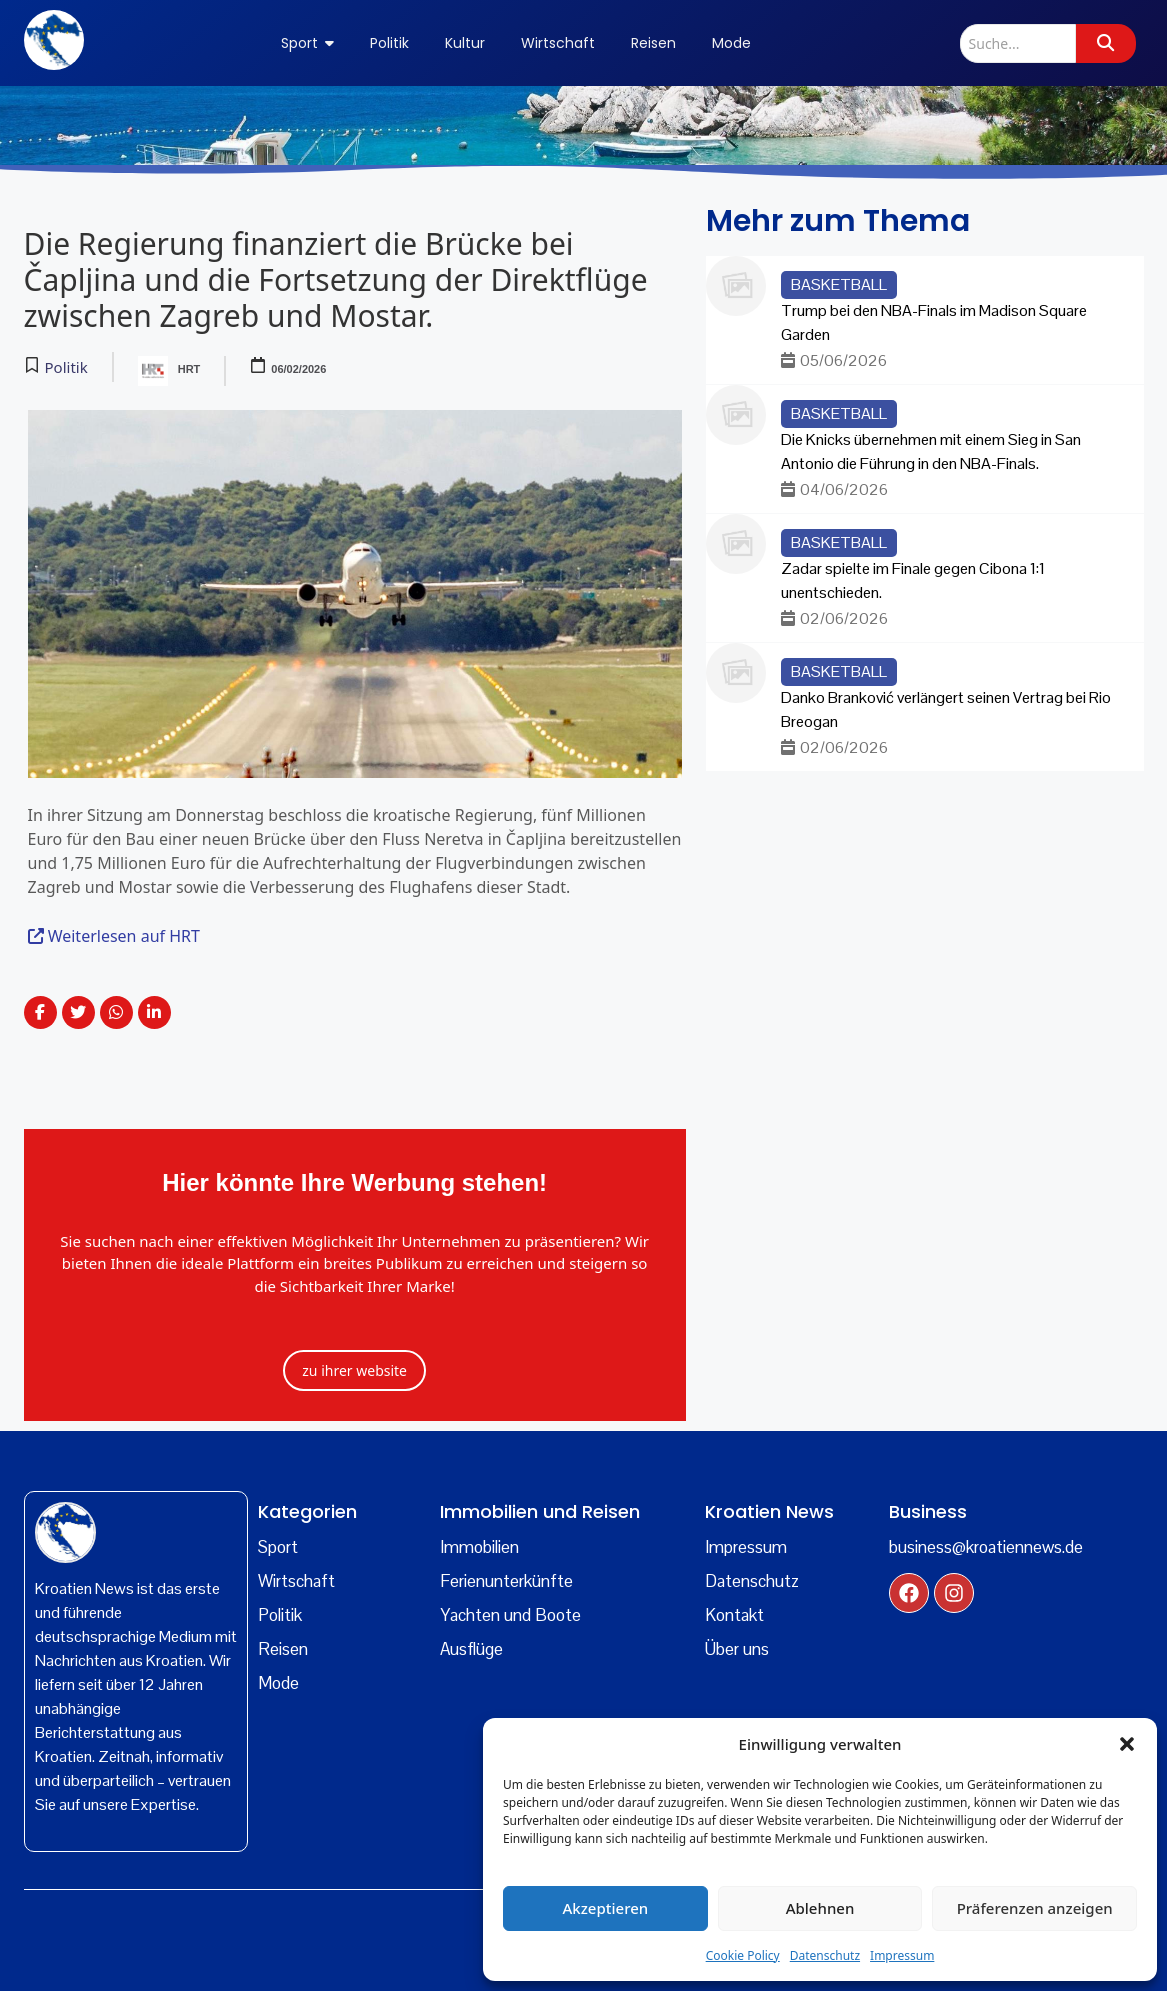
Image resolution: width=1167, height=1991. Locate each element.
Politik (280, 1615)
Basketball (839, 284)
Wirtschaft (296, 1581)
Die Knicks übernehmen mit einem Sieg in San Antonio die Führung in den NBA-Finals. (931, 451)
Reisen (283, 1649)
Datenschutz (825, 1955)
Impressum (902, 1955)
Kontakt (734, 1615)
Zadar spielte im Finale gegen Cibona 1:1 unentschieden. (913, 580)
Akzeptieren (605, 1908)
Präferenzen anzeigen (1035, 1908)
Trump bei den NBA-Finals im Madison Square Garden (934, 322)
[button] (1127, 1744)
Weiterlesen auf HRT (114, 936)
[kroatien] (65, 1532)
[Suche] (1018, 43)
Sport (278, 1547)
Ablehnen (820, 1908)
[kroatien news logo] (54, 40)
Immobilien (479, 1547)
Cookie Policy (743, 1955)
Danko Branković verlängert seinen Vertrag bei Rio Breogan (946, 709)
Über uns (737, 1649)
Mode (278, 1683)
